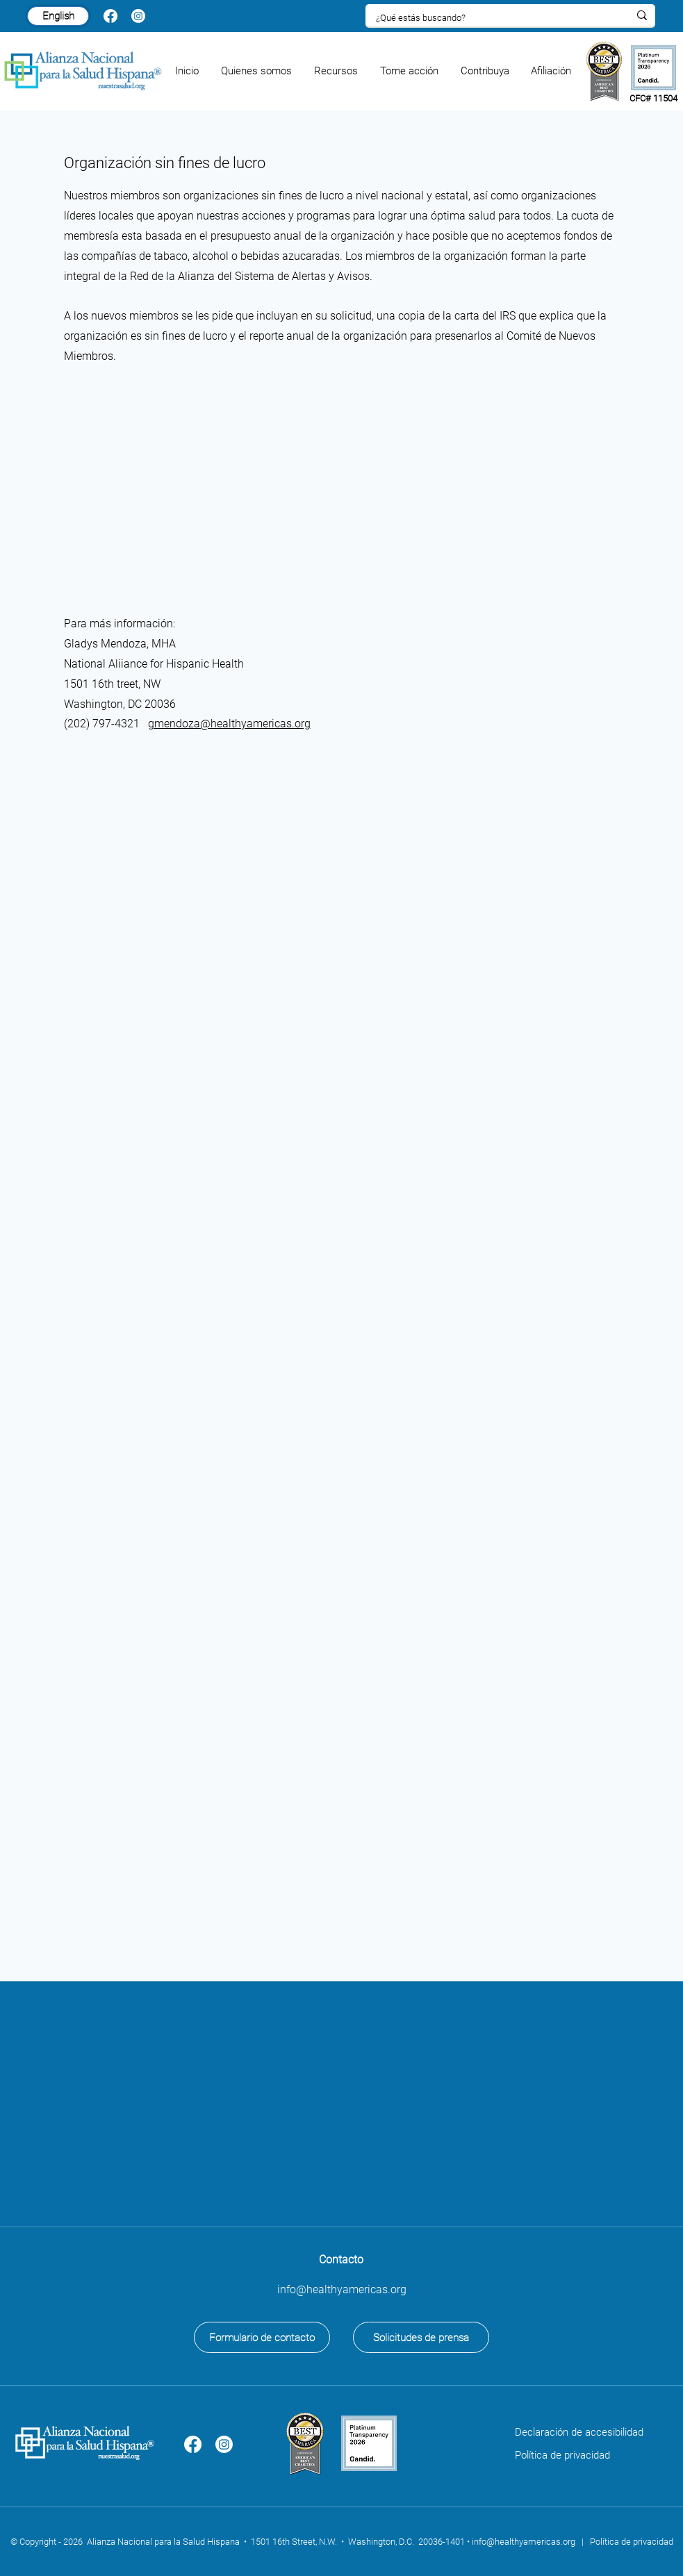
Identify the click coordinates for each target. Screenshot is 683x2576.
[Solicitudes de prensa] (421, 2337)
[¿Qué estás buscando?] (492, 17)
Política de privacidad (562, 2455)
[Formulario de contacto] (262, 2337)
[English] (58, 16)
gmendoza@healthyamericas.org (229, 723)
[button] (257, 71)
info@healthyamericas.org (523, 2541)
